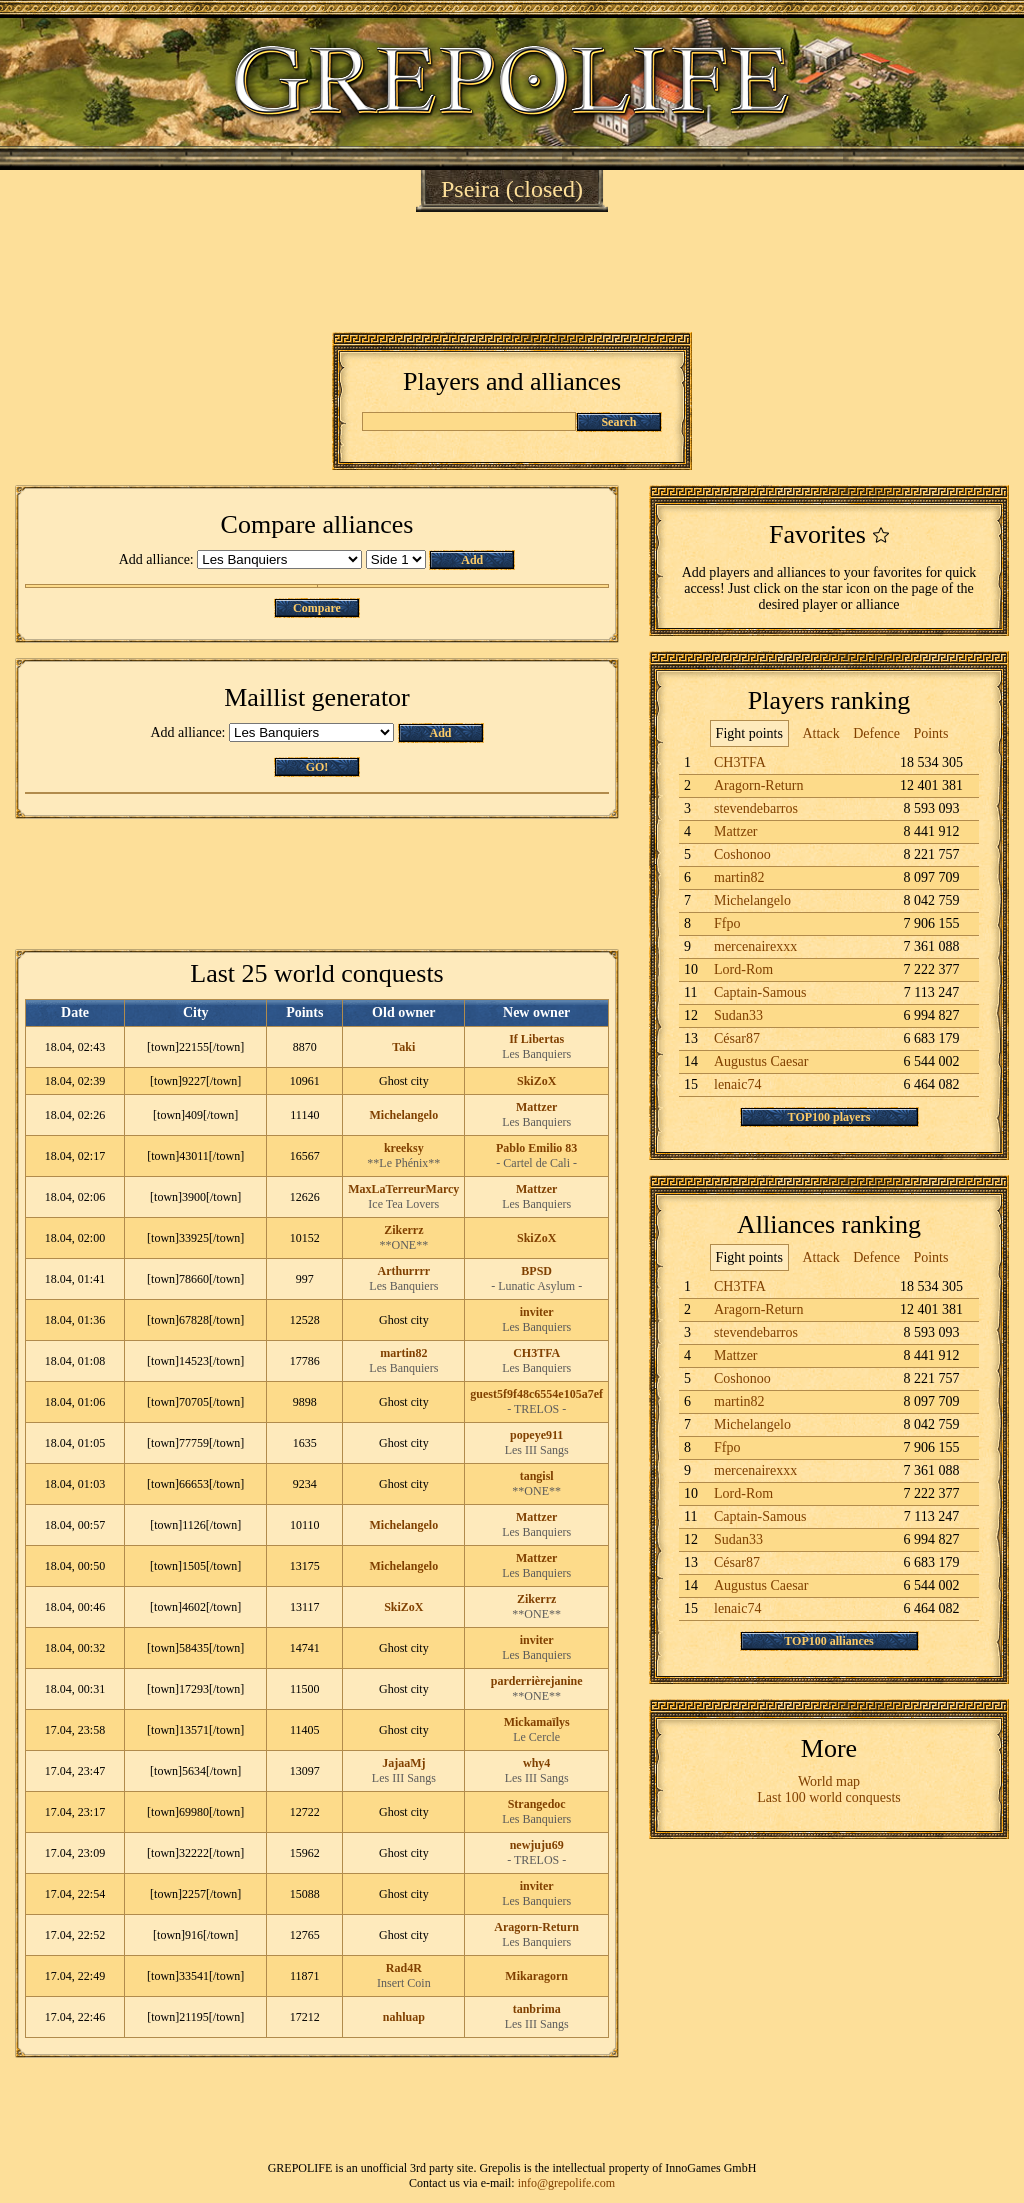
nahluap (404, 2017)
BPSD (536, 1271)
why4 (536, 1763)
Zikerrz (403, 1230)
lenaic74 (737, 1084)
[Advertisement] (512, 272)
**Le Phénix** (403, 1163)
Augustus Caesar (761, 1061)
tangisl (537, 1476)
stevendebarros (756, 808)
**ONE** (403, 1245)
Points (930, 733)
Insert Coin (404, 1983)
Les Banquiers (536, 1054)
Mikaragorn (536, 1976)
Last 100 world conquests (828, 1797)
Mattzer (536, 1107)
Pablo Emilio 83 (536, 1148)
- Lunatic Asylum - (536, 1286)
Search (618, 422)
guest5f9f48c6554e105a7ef (536, 1394)
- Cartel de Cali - (536, 1163)
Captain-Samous (760, 992)
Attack (820, 733)
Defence (876, 733)
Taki (403, 1047)
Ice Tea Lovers (403, 1204)
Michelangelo (403, 1115)
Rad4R (404, 1968)
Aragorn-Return (536, 1927)
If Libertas (536, 1039)
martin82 (403, 1353)
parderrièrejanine (537, 1681)
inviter (537, 1312)
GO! (317, 767)
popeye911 (536, 1435)
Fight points (749, 733)
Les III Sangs (537, 1450)
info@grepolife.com (566, 2183)
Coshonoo (742, 854)
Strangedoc (537, 1804)
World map (829, 1781)
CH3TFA (536, 1353)
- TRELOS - (536, 1409)
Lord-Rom (743, 969)
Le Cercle (536, 1737)
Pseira (470, 189)
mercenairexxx (755, 946)
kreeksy (404, 1148)
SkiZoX (536, 1081)
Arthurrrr (403, 1271)
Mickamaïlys (537, 1722)
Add (472, 560)
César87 (737, 1038)
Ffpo (727, 923)
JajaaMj (403, 1763)
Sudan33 (738, 1015)
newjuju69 (537, 1845)
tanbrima (537, 2009)
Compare (317, 608)
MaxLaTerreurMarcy (403, 1189)
